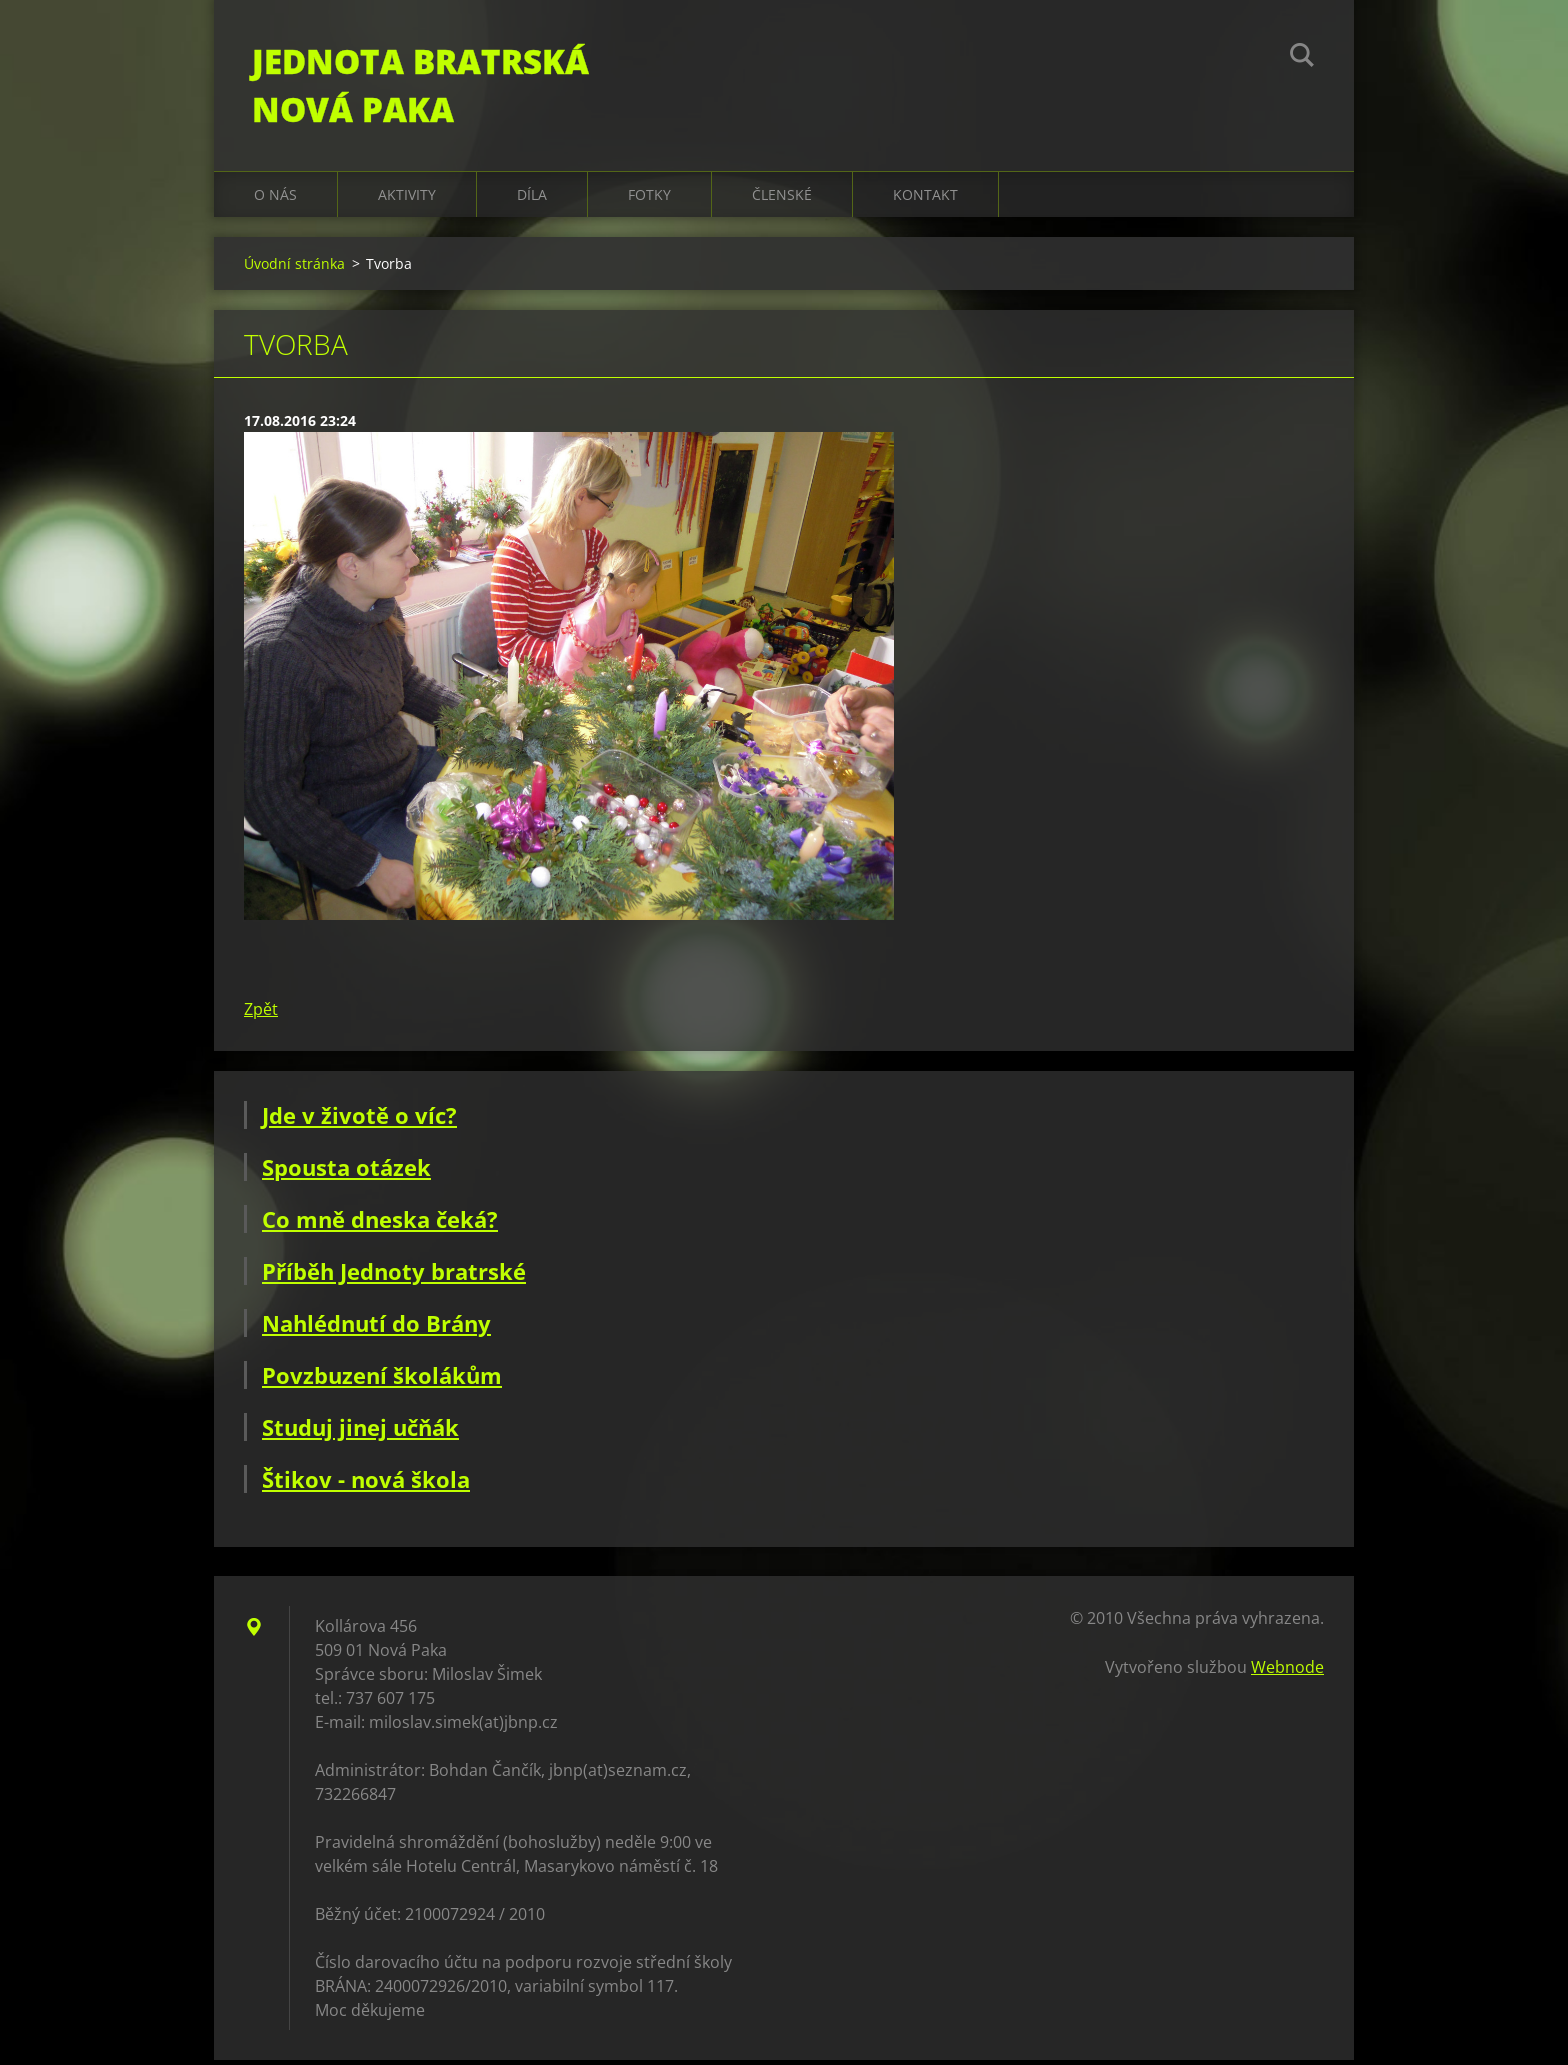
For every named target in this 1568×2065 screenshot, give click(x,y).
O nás (275, 199)
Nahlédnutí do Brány (376, 1328)
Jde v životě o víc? (359, 1120)
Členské (782, 199)
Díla (532, 199)
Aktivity (407, 199)
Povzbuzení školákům (382, 1380)
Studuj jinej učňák (360, 1432)
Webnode (1287, 1672)
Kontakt (925, 199)
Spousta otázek (346, 1172)
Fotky (649, 199)
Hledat (1302, 58)
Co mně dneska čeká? (380, 1224)
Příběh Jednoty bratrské (394, 1276)
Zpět (261, 1014)
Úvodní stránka (294, 268)
